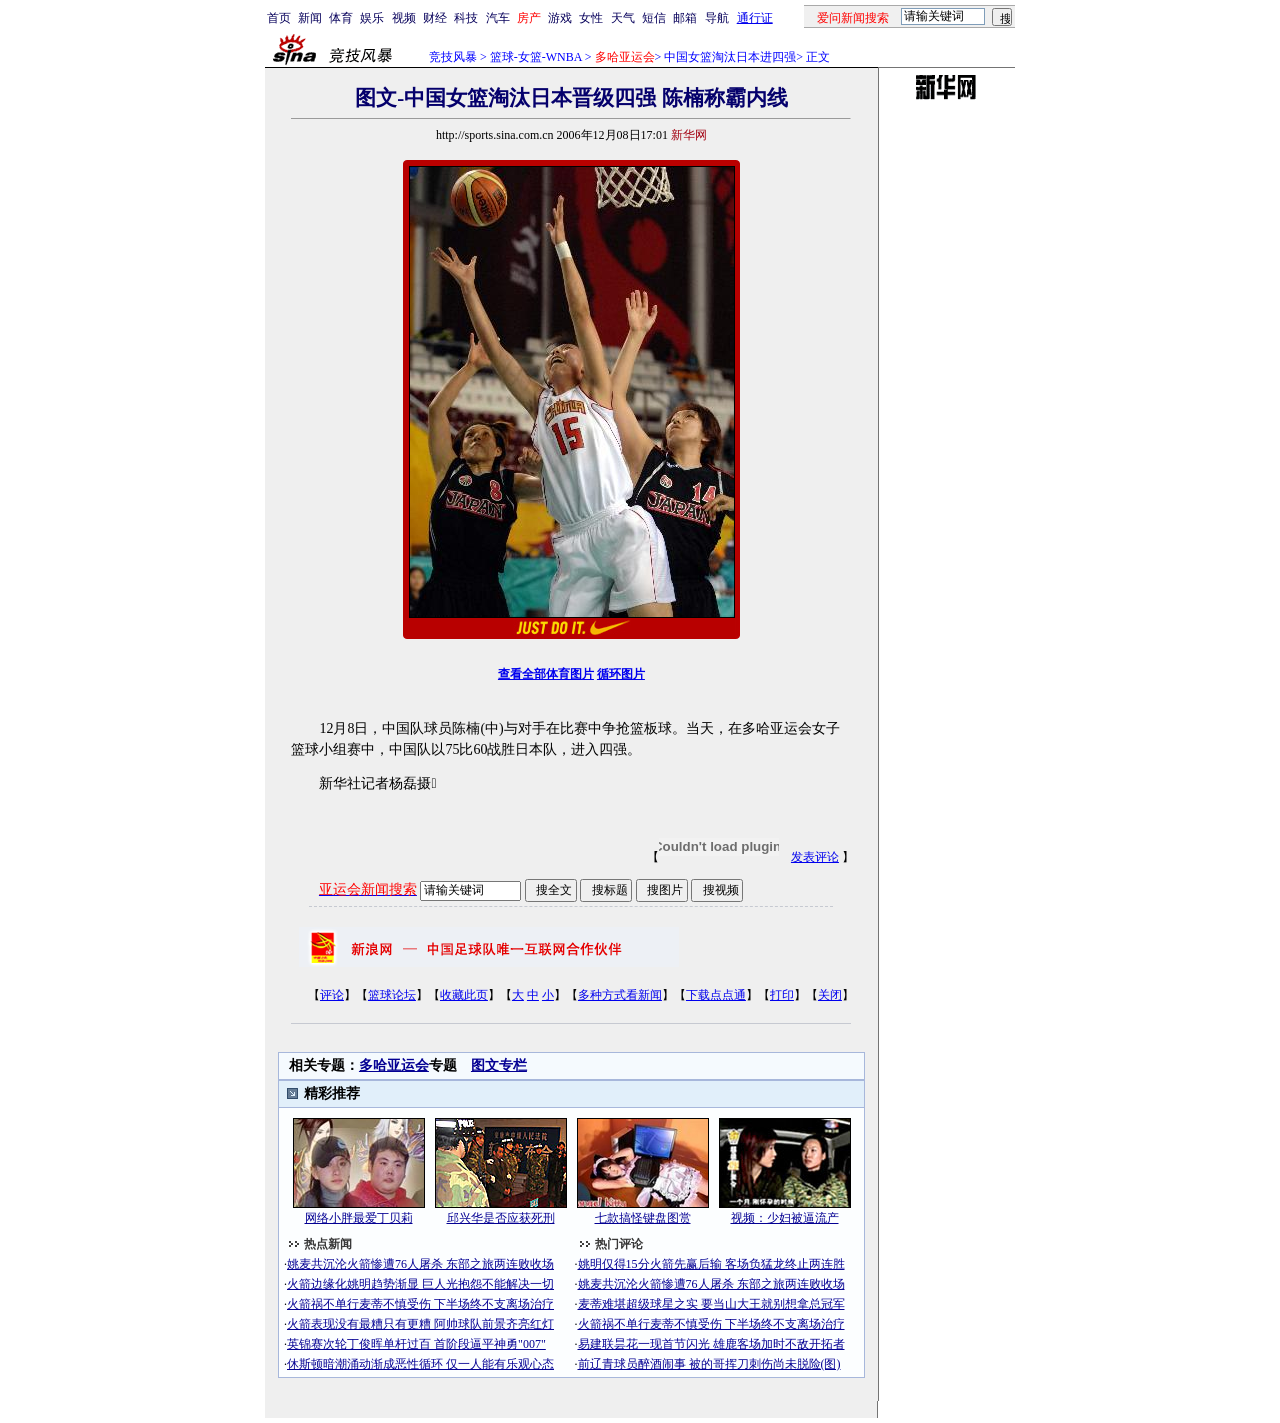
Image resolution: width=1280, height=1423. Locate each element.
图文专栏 (499, 1065)
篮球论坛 (392, 995)
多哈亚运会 (394, 1065)
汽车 (498, 18)
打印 (782, 995)
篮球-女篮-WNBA (536, 57)
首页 (279, 18)
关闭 (830, 995)
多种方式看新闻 (620, 995)
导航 (717, 18)
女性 (591, 18)
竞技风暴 (453, 57)
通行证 (755, 18)
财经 (435, 18)
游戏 (560, 18)
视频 (404, 18)
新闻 (310, 18)
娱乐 (372, 18)
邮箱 (685, 18)
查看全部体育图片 (546, 674)
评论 (332, 995)
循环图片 (621, 674)
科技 (466, 18)
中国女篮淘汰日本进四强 (730, 57)
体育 (341, 18)
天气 (623, 18)
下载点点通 (716, 995)
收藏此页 (464, 995)
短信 (654, 18)
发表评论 (815, 857)
